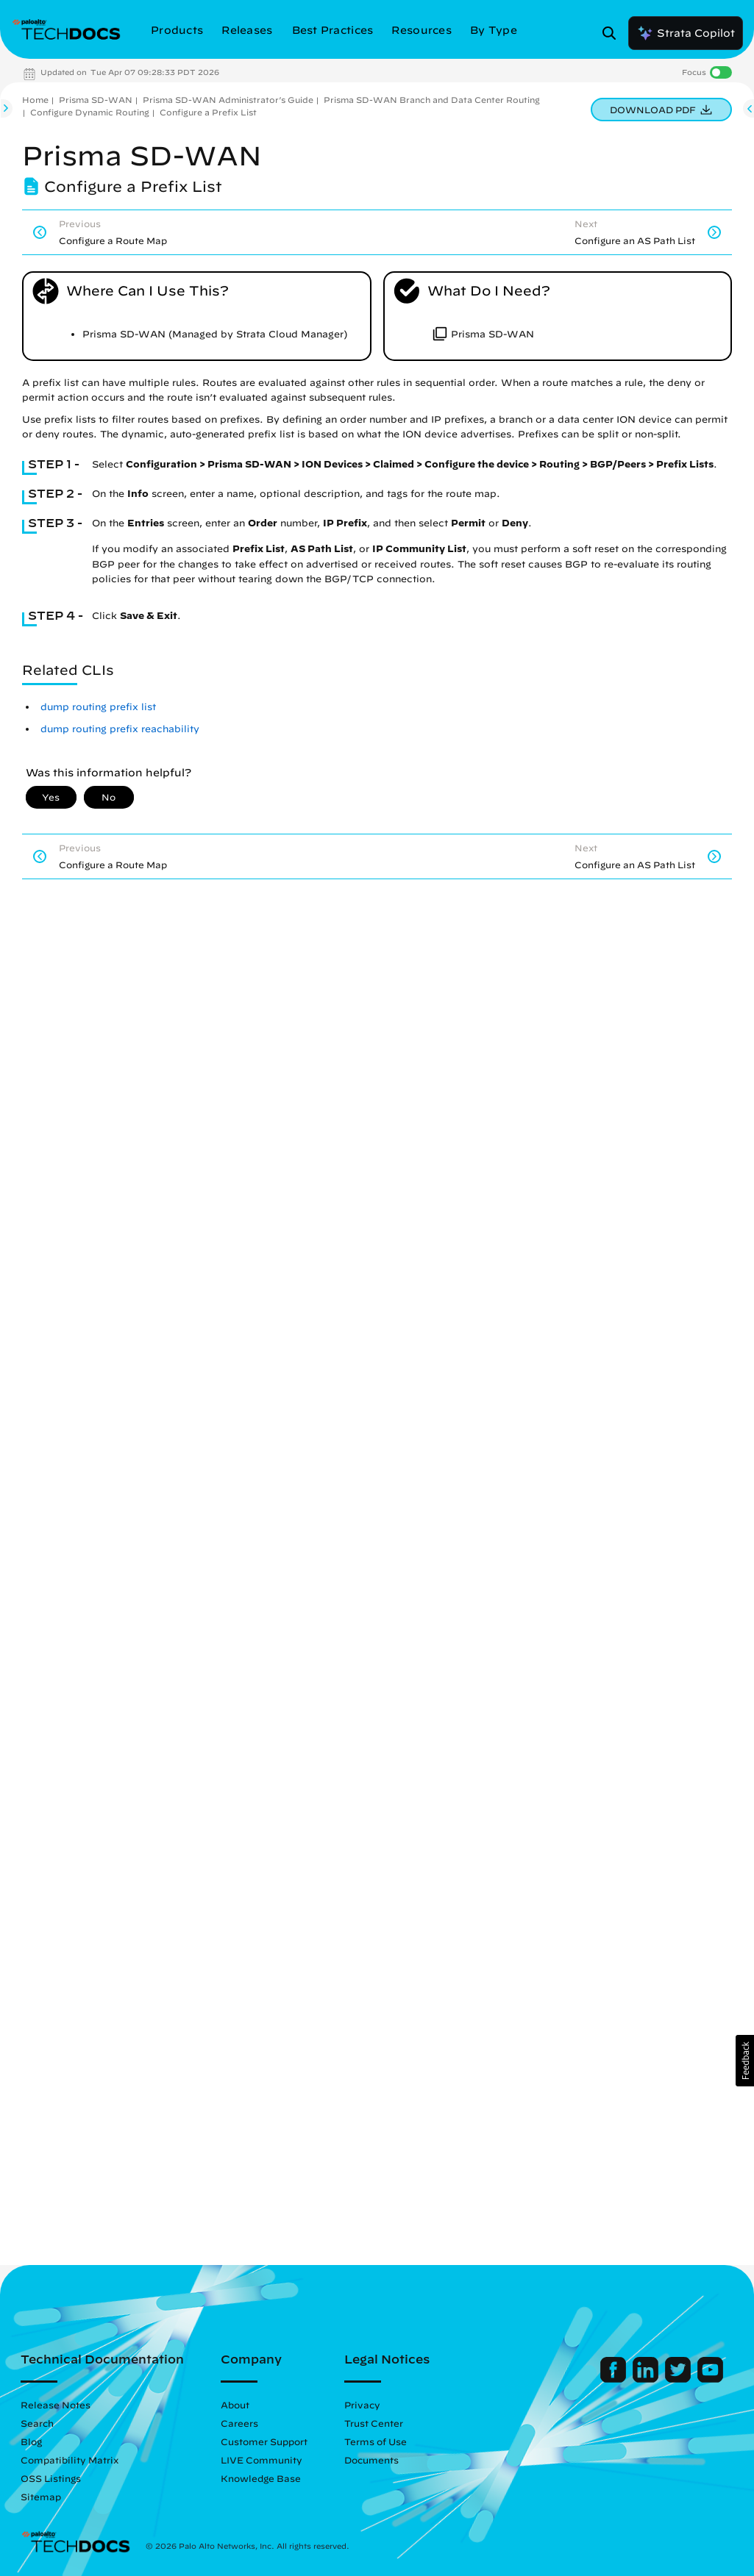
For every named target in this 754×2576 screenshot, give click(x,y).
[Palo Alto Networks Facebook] (614, 2379)
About (235, 2405)
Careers (239, 2423)
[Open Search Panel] (613, 33)
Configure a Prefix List (208, 112)
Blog (31, 2441)
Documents (371, 2460)
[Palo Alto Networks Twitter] (679, 2379)
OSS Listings (51, 2478)
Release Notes (55, 2405)
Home (35, 99)
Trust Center (373, 2423)
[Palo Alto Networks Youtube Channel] (710, 2379)
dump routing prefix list (98, 706)
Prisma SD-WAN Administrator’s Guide (228, 99)
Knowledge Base (261, 2478)
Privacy (362, 2405)
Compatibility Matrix (69, 2460)
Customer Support (264, 2441)
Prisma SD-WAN (95, 99)
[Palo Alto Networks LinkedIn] (647, 2379)
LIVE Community (261, 2460)
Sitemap (41, 2496)
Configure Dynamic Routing (89, 112)
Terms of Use (375, 2441)
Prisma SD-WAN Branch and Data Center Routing (432, 99)
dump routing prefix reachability (119, 728)
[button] (745, 2060)
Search (37, 2423)
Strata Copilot (685, 33)
